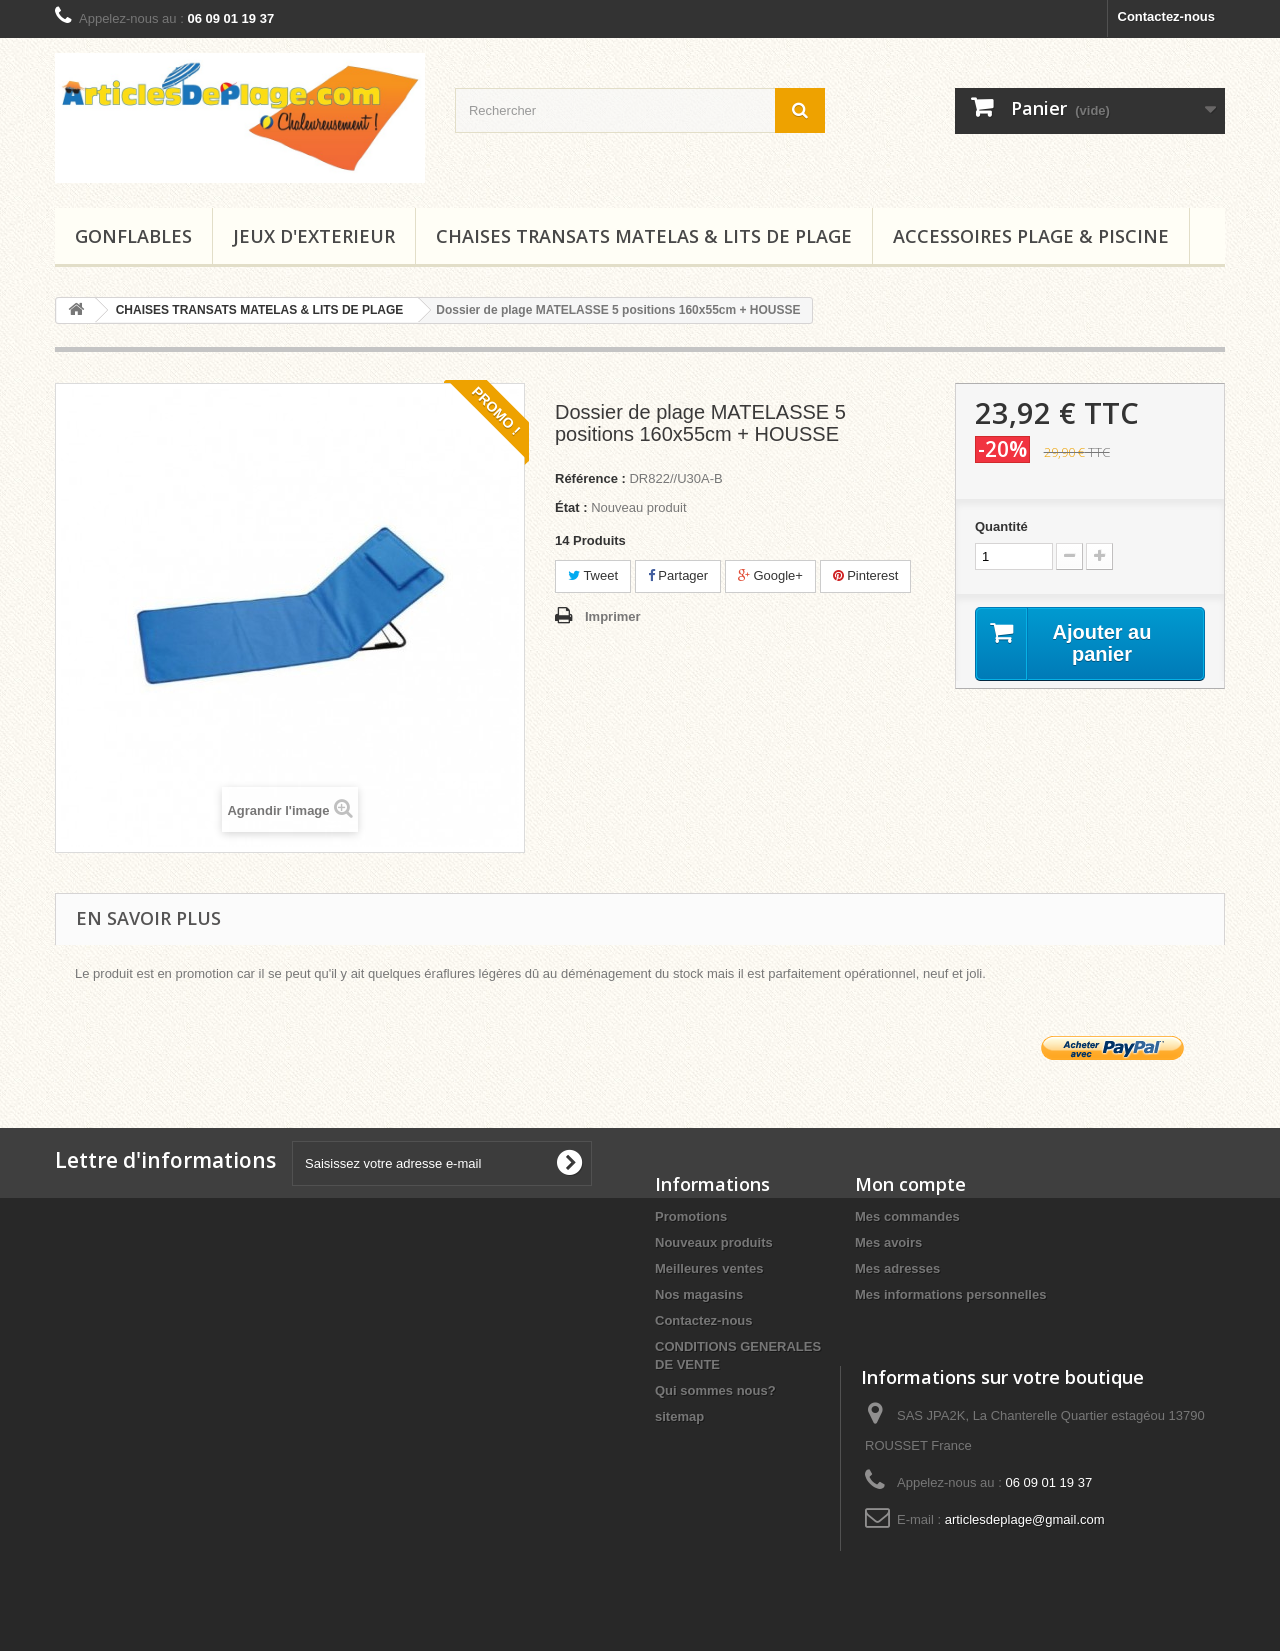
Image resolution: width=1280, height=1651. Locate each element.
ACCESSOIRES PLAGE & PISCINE (1031, 236)
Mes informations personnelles (950, 1294)
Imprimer (613, 616)
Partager (678, 575)
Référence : (590, 478)
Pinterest (866, 575)
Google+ (770, 575)
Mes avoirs (888, 1242)
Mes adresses (897, 1268)
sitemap (679, 1416)
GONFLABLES (133, 236)
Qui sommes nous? (715, 1390)
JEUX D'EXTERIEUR (314, 236)
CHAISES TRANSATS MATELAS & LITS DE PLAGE (644, 236)
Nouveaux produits (714, 1242)
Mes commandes (907, 1216)
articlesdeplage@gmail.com (1025, 1519)
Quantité (1001, 526)
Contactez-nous (1167, 16)
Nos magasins (699, 1294)
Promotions (691, 1216)
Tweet (593, 575)
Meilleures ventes (709, 1268)
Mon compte (910, 1184)
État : (571, 507)
